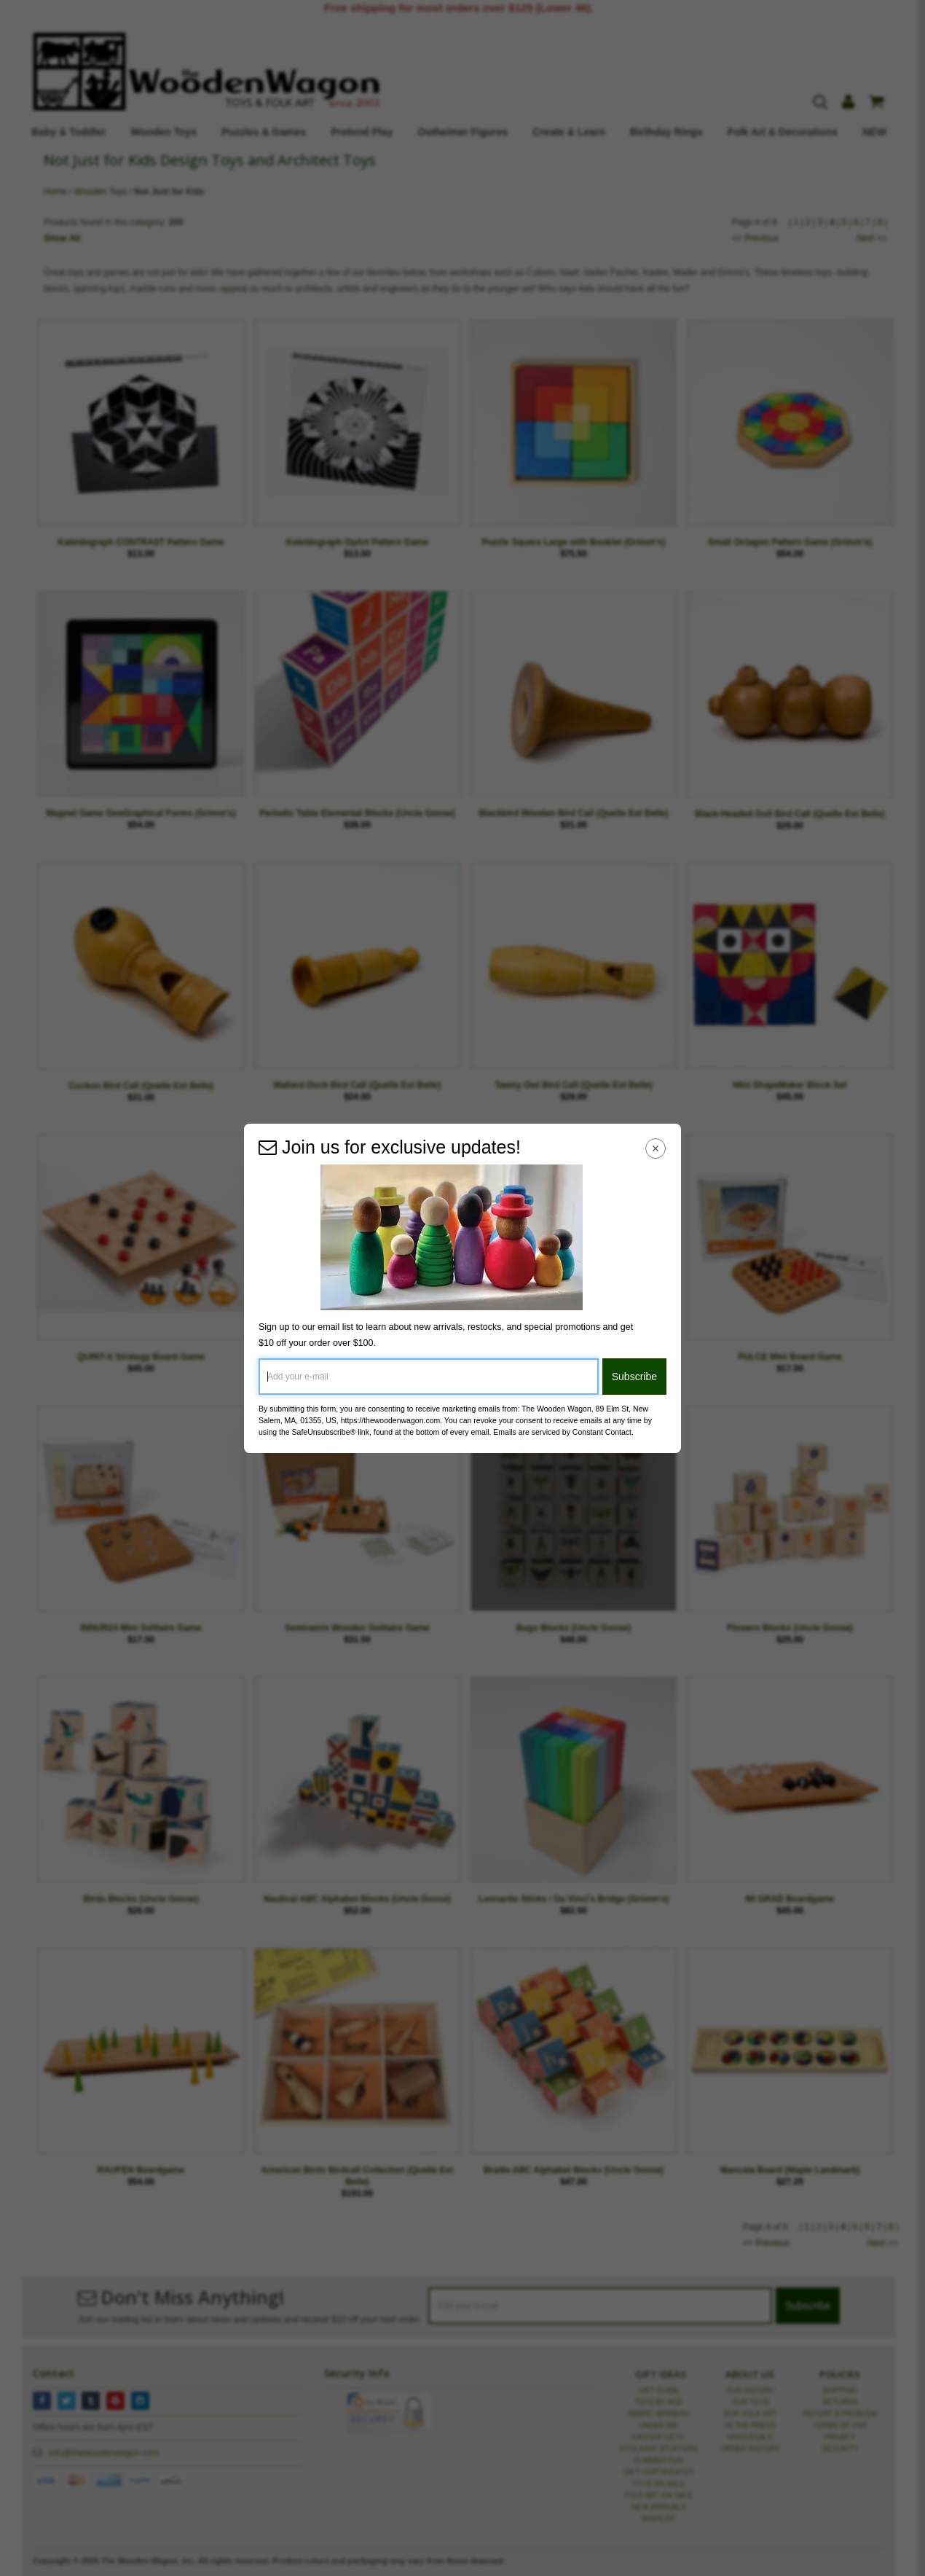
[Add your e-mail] (429, 1376)
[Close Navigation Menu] (655, 1148)
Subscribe (634, 1376)
